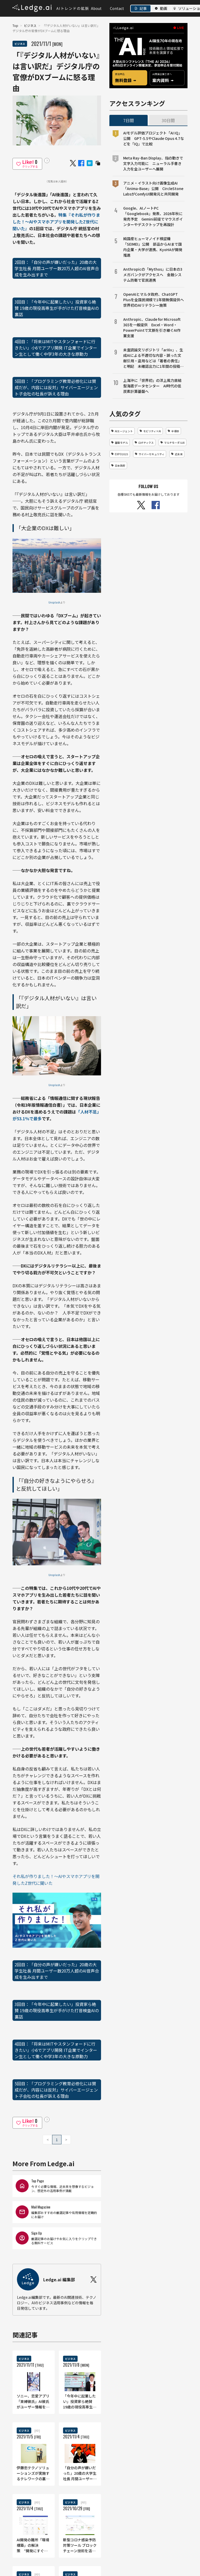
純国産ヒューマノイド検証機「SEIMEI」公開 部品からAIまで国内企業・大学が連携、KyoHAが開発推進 (152, 247)
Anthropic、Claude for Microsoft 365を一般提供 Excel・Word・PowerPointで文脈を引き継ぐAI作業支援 (152, 327)
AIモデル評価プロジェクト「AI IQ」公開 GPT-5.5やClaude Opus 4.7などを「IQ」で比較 (153, 138)
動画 (163, 8)
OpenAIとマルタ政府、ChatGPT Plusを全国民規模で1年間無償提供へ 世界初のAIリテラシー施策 (153, 300)
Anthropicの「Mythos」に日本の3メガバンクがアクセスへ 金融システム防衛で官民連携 (152, 275)
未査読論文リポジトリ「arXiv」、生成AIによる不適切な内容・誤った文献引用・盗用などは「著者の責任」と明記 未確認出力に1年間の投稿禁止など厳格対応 (153, 358)
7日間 (128, 120)
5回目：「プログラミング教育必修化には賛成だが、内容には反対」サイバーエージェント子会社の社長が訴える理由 (56, 387)
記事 (143, 8)
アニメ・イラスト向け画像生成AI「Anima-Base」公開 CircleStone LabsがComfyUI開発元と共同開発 (153, 188)
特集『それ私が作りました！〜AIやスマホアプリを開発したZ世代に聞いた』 (56, 222)
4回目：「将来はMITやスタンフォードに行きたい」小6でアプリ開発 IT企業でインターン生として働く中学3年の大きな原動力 (56, 347)
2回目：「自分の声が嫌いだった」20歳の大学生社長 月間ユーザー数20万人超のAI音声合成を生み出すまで (57, 268)
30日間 (168, 120)
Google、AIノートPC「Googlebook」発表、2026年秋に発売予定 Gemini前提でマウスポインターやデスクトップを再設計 (153, 216)
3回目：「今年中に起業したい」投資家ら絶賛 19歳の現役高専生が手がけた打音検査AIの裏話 (57, 308)
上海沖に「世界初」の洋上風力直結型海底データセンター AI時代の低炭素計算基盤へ (152, 386)
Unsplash (54, 602)
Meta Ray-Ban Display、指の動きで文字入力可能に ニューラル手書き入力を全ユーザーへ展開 (153, 163)
